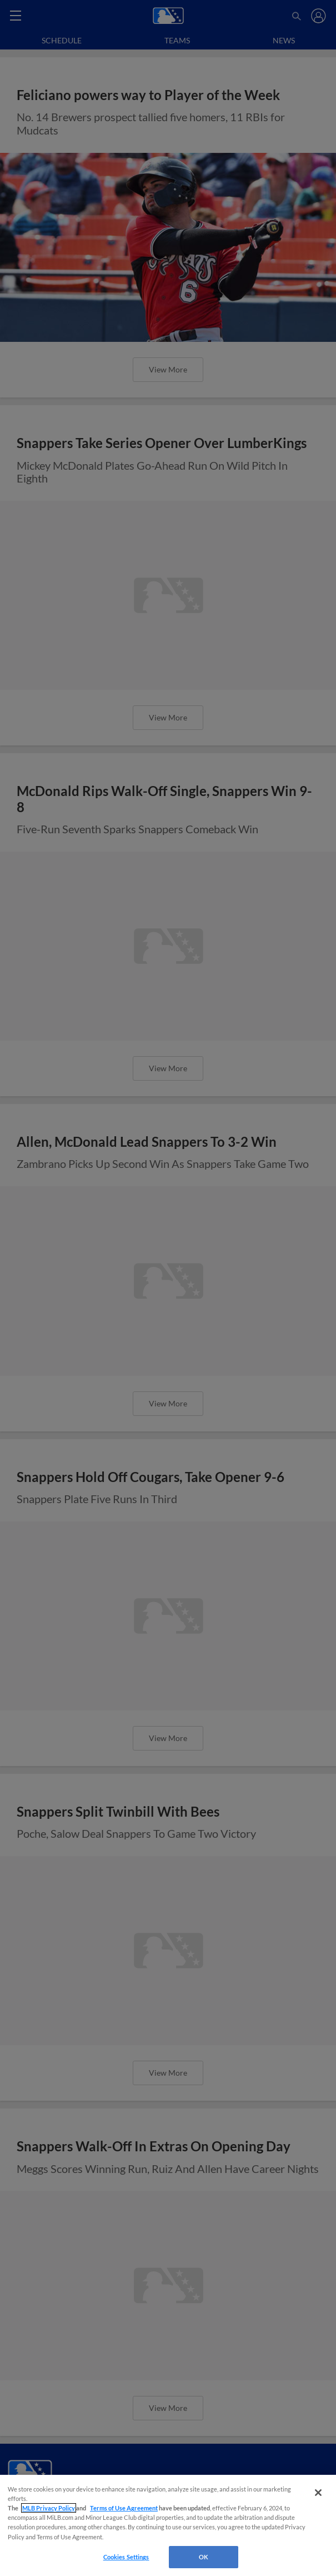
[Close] (318, 2492)
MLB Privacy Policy (48, 2508)
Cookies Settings (126, 2556)
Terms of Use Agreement (124, 2508)
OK (203, 2556)
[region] (168, 2525)
